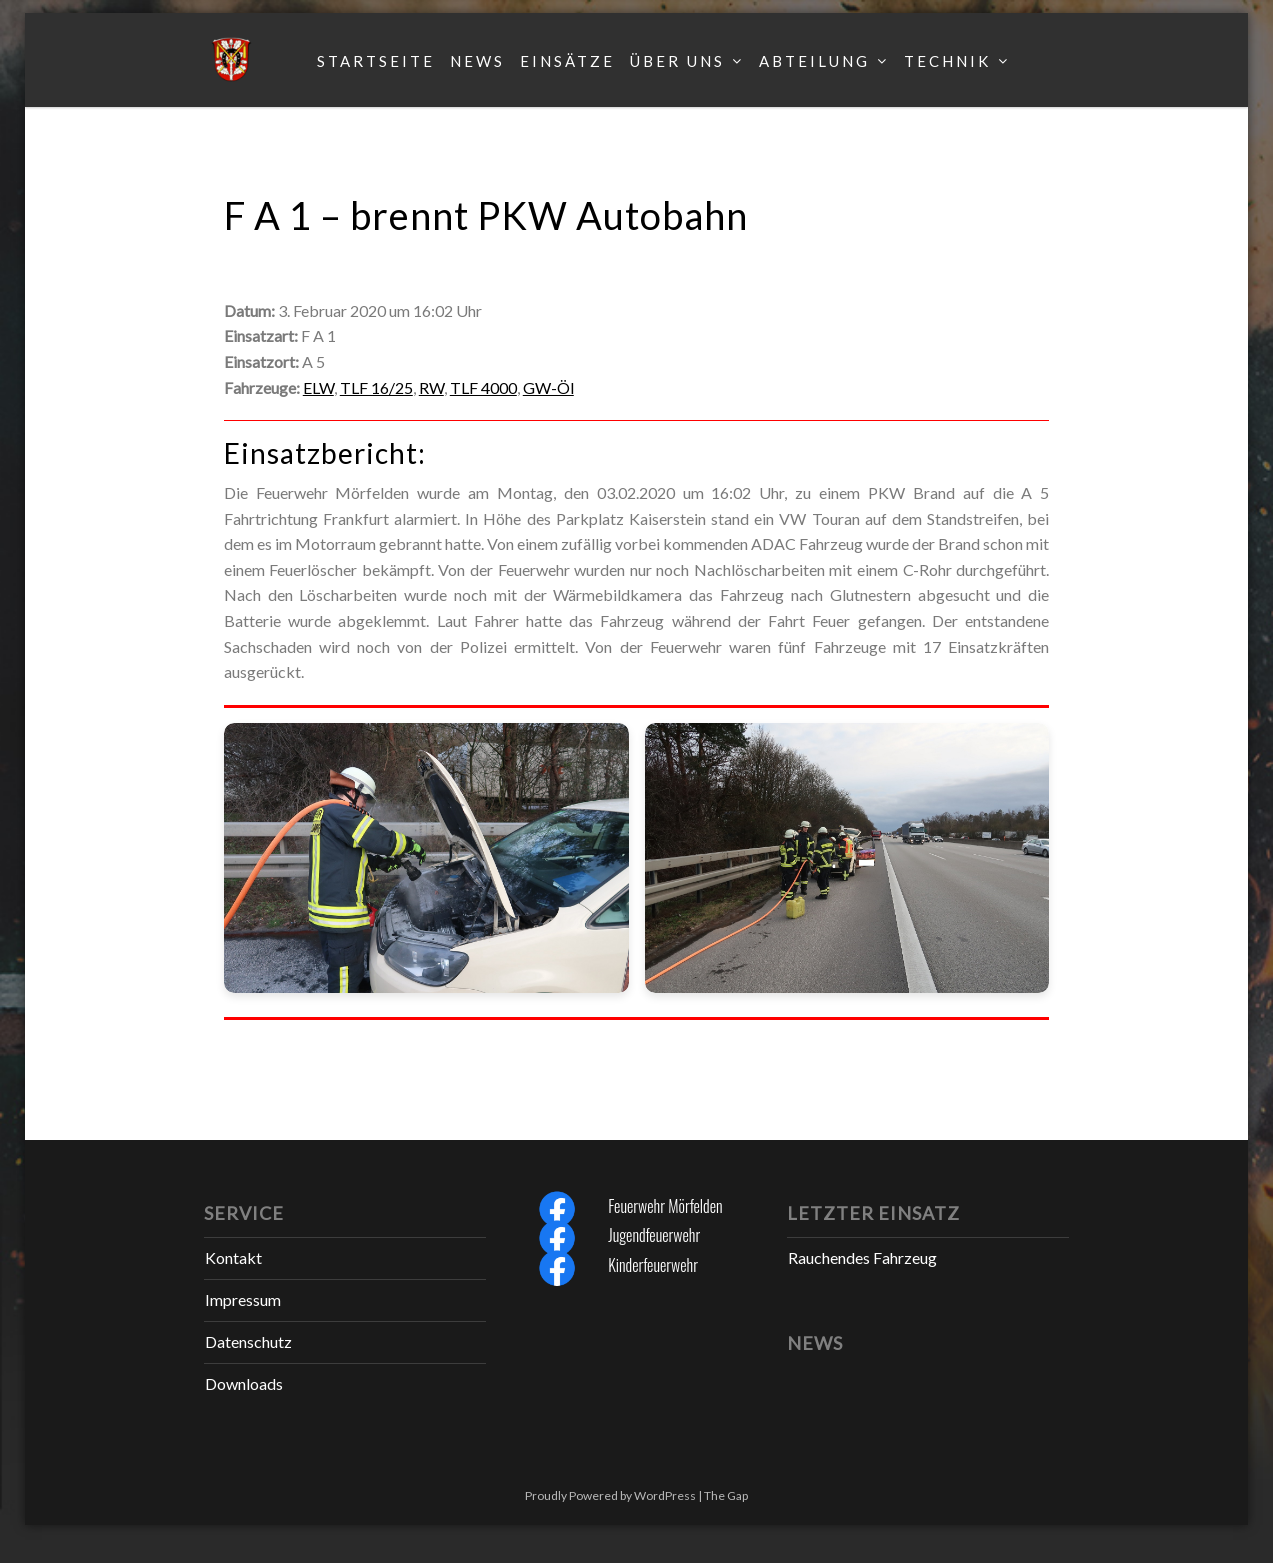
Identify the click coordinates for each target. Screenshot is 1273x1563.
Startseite (376, 61)
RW (431, 387)
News (477, 61)
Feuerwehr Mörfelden (665, 1206)
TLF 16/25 (376, 387)
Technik (947, 61)
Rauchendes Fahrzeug (862, 1257)
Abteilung (814, 61)
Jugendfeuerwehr (654, 1235)
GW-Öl (548, 387)
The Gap (726, 1495)
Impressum (243, 1299)
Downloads (244, 1383)
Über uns (677, 61)
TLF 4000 (483, 387)
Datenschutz (248, 1341)
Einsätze (567, 61)
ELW (318, 387)
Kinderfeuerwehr (653, 1265)
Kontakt (233, 1257)
